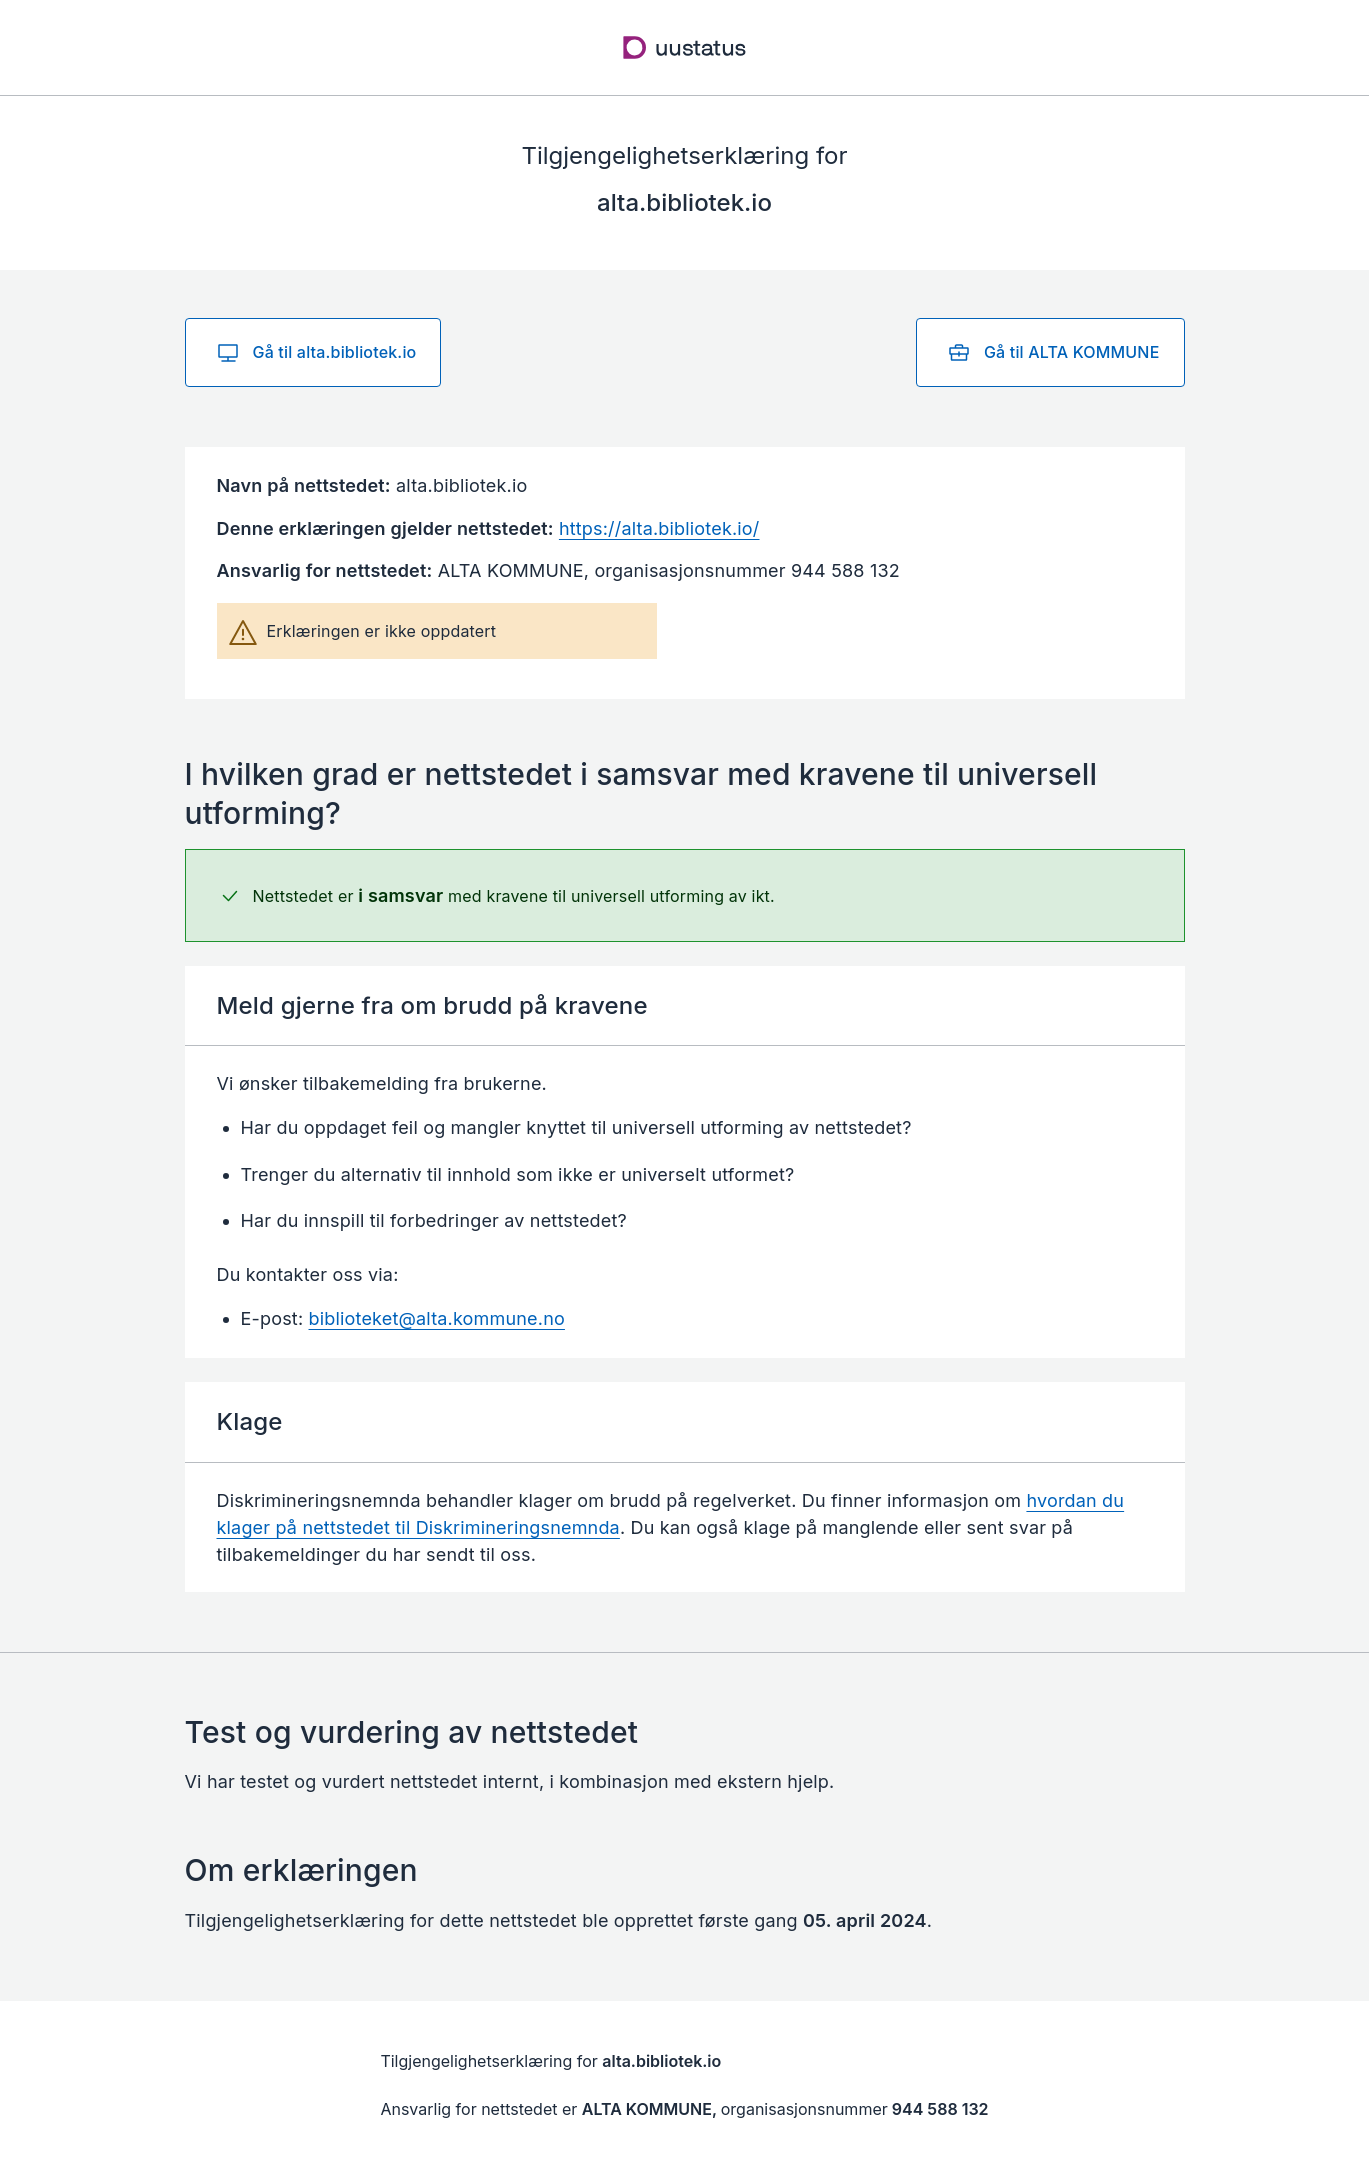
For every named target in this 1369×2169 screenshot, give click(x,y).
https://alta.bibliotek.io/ (659, 528)
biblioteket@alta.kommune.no (437, 1318)
